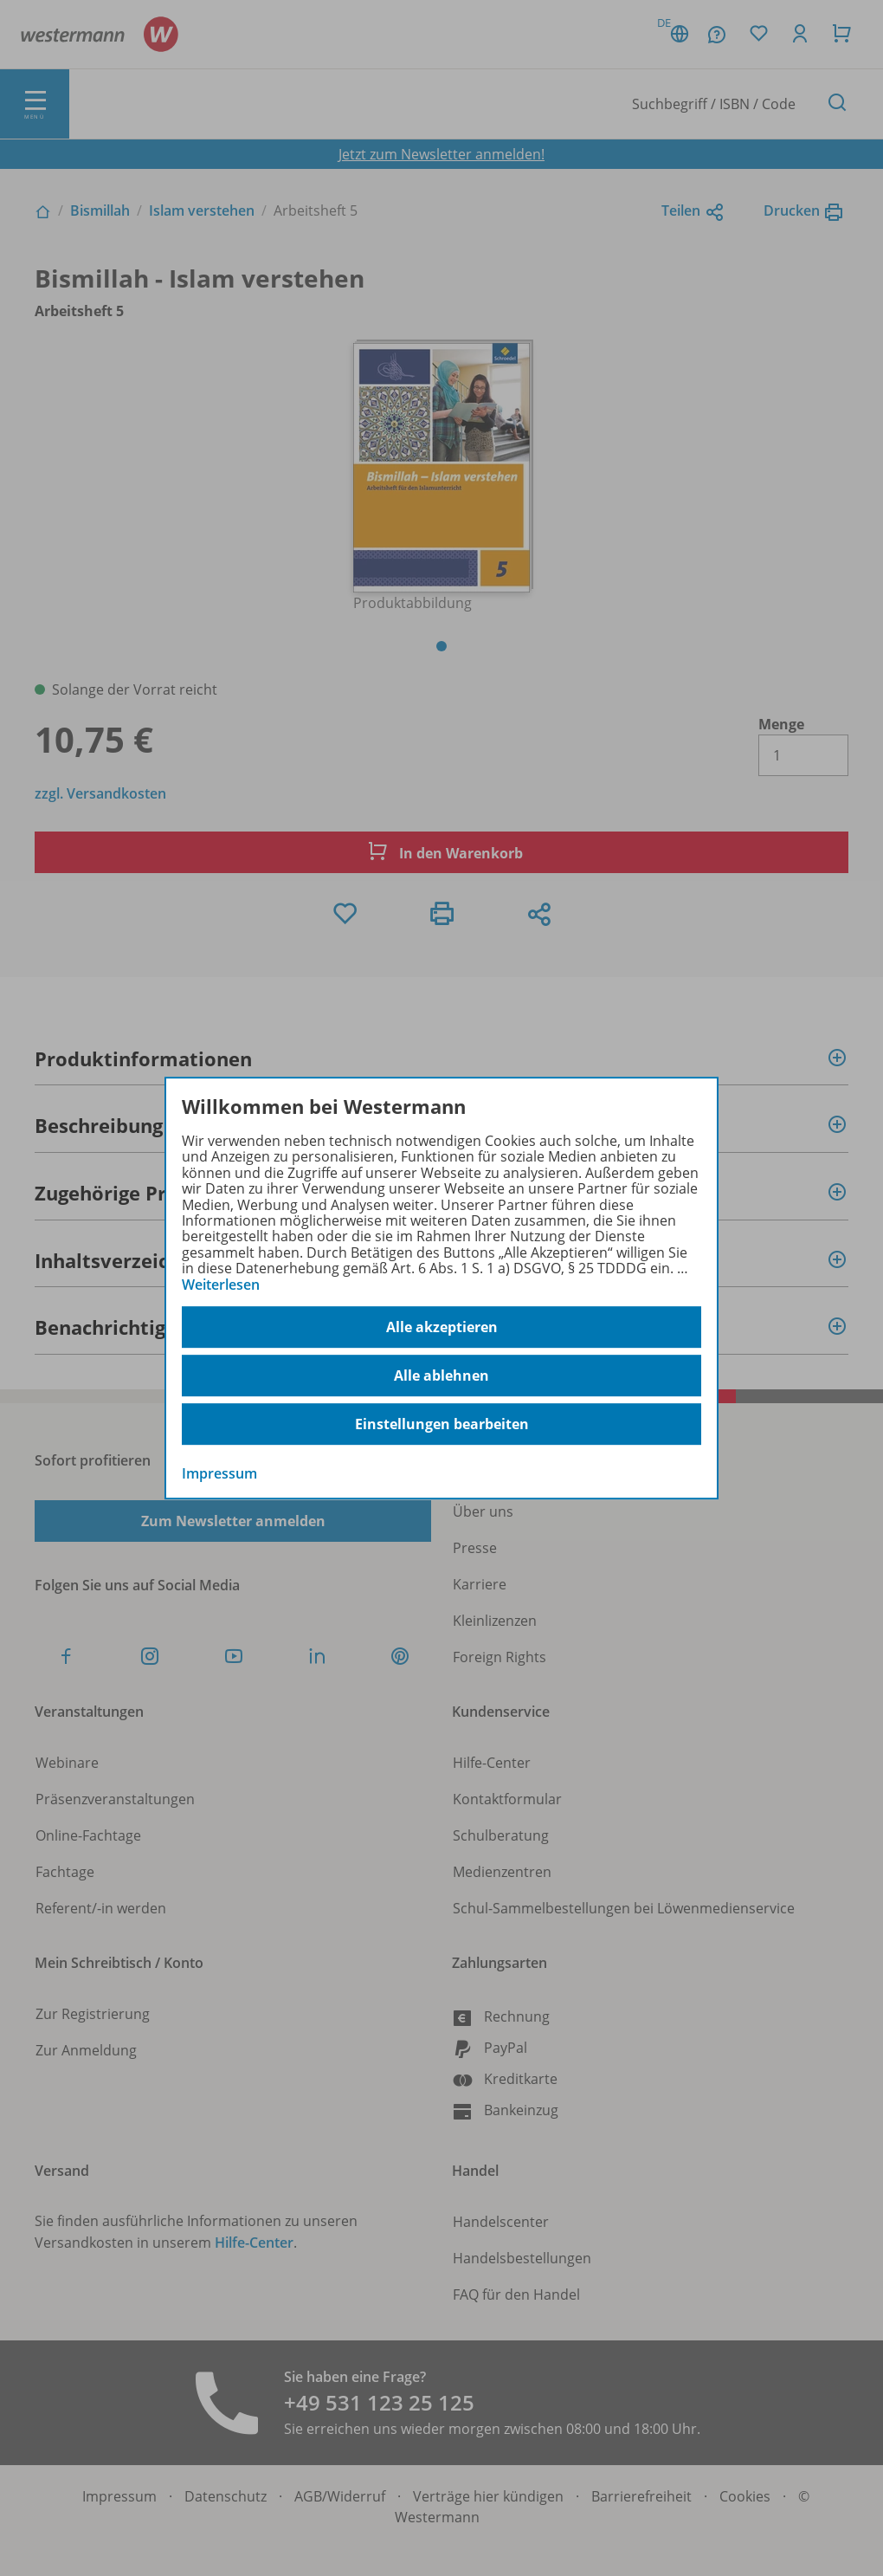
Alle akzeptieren (442, 1327)
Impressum (219, 1473)
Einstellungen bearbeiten (442, 1424)
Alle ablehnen (441, 1375)
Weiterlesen (221, 1284)
